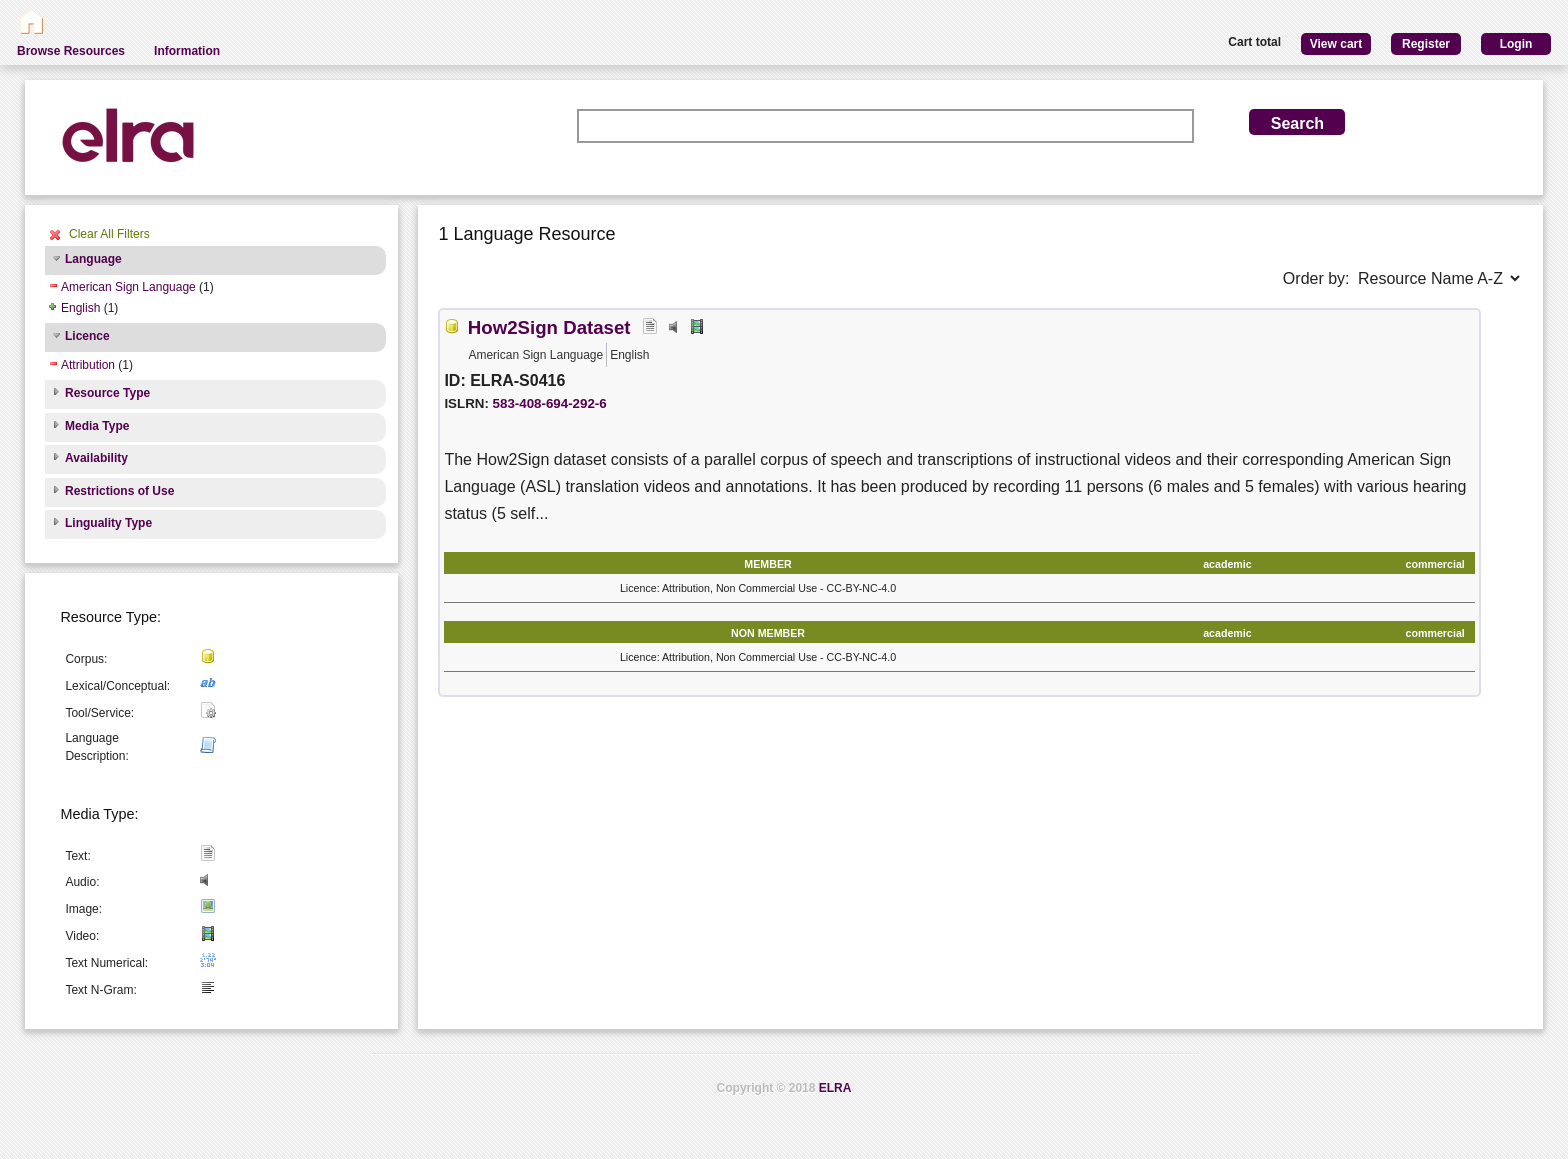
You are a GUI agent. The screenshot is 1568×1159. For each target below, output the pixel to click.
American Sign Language (128, 287)
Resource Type (107, 393)
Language (93, 259)
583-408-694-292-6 (550, 403)
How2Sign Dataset (549, 327)
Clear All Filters (109, 234)
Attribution (88, 365)
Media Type (97, 426)
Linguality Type (108, 523)
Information (187, 51)
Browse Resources (71, 51)
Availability (96, 458)
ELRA (835, 1088)
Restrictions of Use (119, 491)
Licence (87, 336)
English (80, 308)
